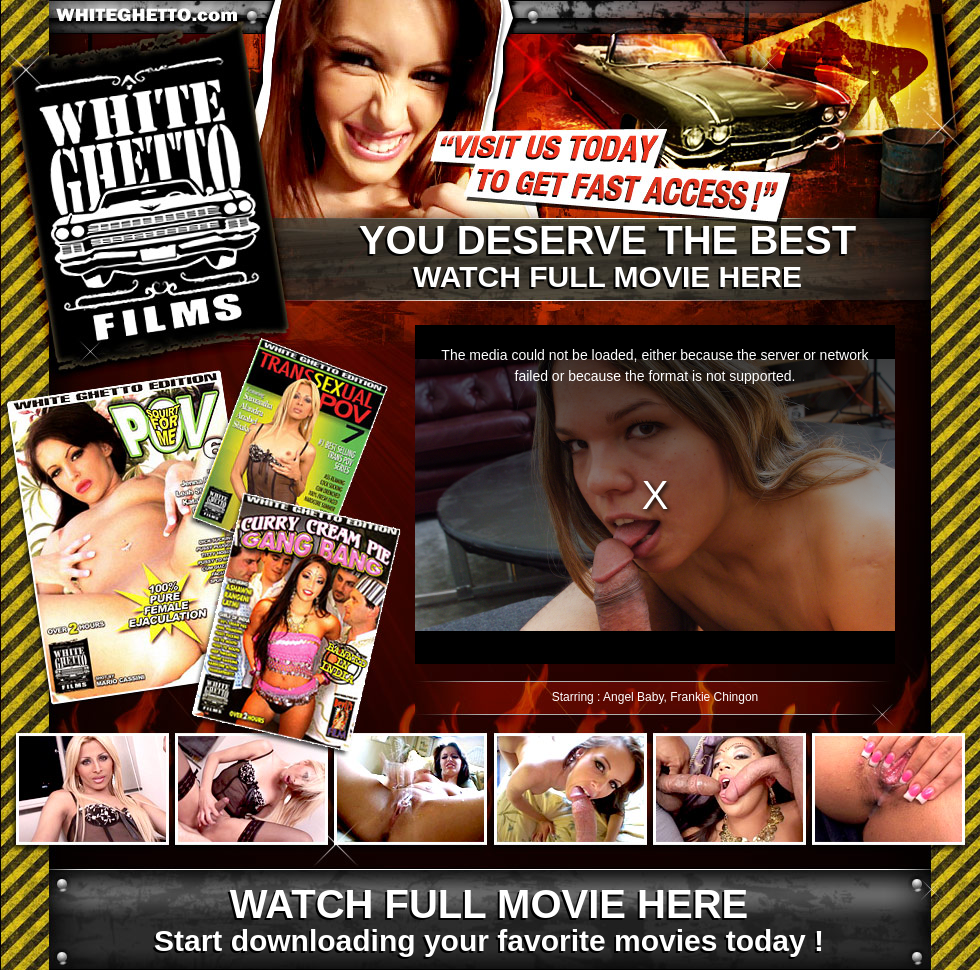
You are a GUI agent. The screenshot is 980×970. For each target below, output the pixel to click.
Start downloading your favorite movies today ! (488, 921)
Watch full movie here (606, 257)
